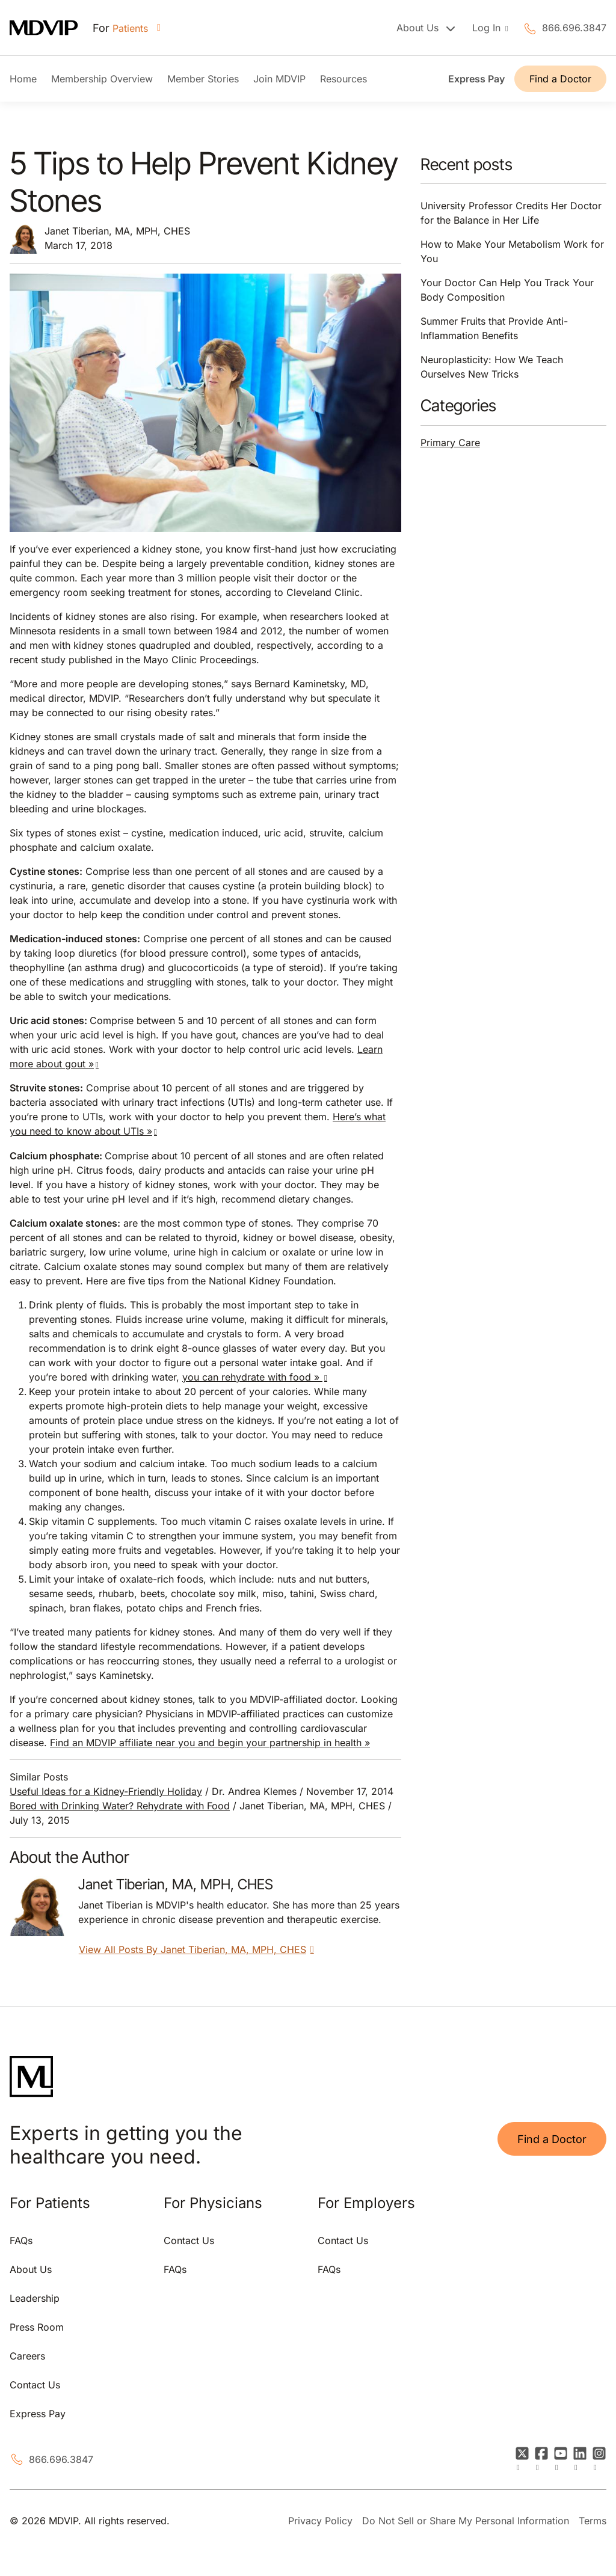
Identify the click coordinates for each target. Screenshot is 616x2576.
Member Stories (203, 79)
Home (23, 79)
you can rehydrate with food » (252, 1377)
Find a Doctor (560, 79)
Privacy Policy (320, 2521)
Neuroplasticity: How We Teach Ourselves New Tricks (491, 367)
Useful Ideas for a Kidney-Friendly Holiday (106, 1791)
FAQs (21, 2240)
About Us (31, 2269)
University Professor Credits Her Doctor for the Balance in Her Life (511, 213)
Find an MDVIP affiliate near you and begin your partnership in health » (210, 1743)
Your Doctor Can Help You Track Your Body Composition (507, 290)
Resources (343, 79)
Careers (27, 2356)
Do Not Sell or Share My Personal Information (465, 2521)
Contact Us (35, 2385)
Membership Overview (102, 79)
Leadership (35, 2298)
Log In (488, 28)
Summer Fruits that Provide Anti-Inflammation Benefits (494, 328)
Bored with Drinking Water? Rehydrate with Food (120, 1806)
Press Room (37, 2327)
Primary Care (450, 443)
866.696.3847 (574, 28)
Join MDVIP (279, 79)
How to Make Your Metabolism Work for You (512, 251)
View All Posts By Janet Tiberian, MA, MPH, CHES (198, 1949)
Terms (592, 2521)
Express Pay (476, 79)
